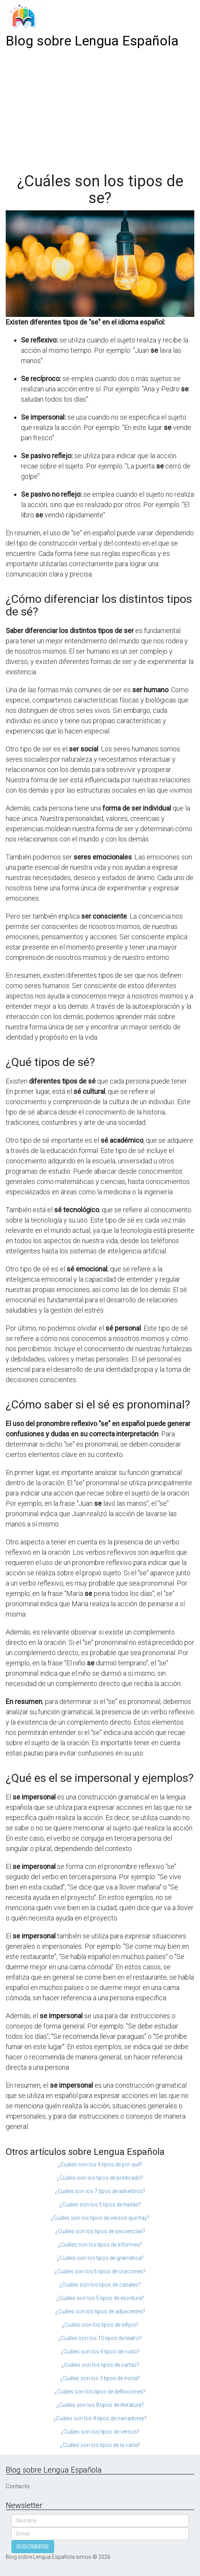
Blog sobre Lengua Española (92, 41)
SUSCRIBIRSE (32, 2547)
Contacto (18, 2486)
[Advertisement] (100, 108)
